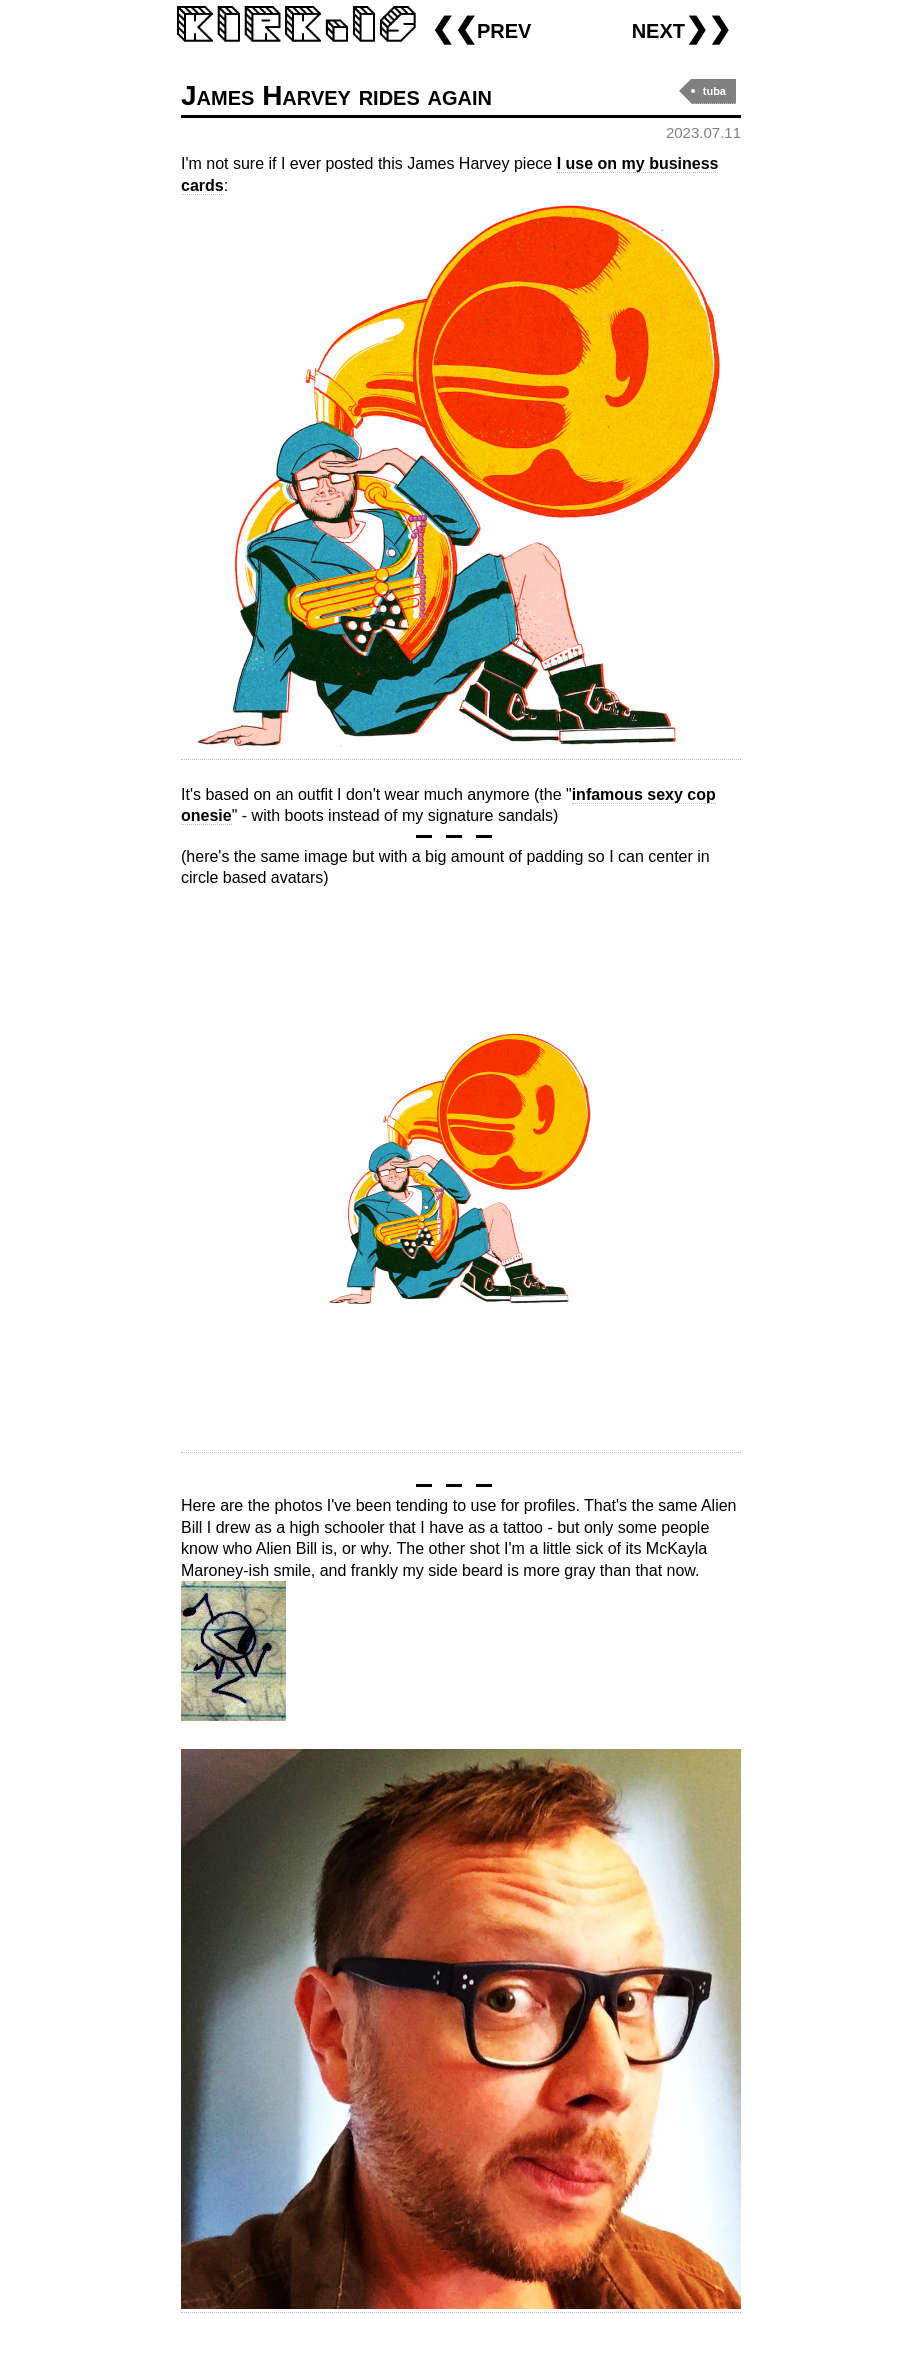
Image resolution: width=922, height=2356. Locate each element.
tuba (714, 91)
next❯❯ (681, 28)
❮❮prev (481, 28)
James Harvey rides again (336, 95)
